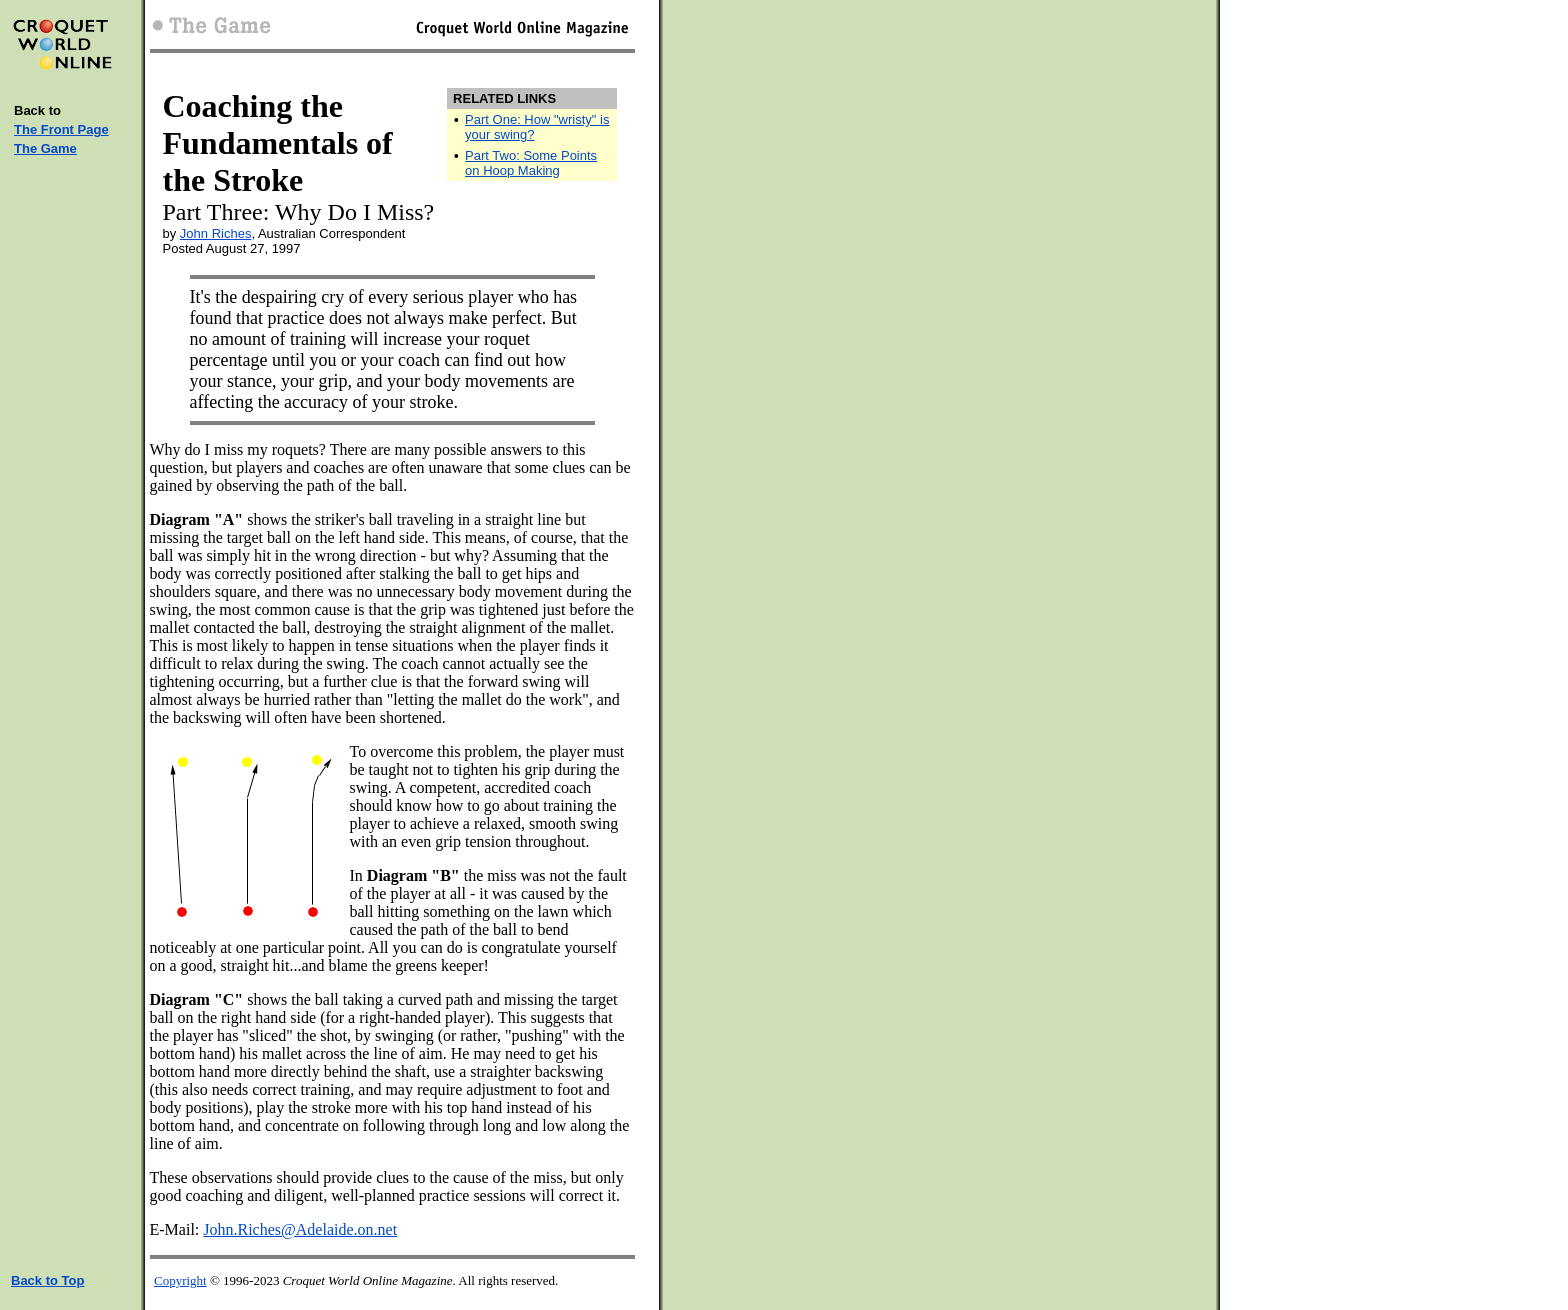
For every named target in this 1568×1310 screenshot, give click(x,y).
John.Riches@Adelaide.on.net (300, 1229)
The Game (45, 148)
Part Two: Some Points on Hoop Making (531, 163)
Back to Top (47, 1280)
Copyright (180, 1280)
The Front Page (61, 129)
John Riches (216, 233)
